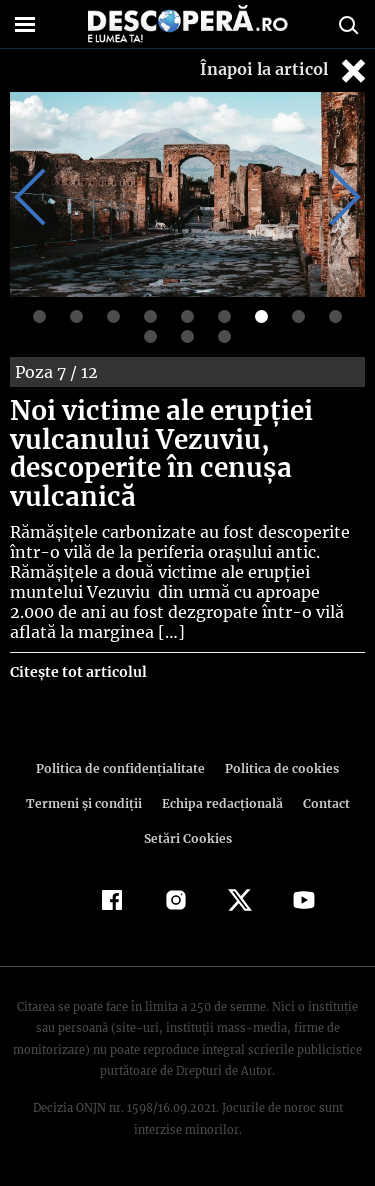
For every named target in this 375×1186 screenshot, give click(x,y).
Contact (323, 803)
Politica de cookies (279, 768)
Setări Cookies (188, 838)
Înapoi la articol (285, 70)
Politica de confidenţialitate (124, 768)
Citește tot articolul (77, 672)
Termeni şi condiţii (86, 803)
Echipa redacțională (221, 803)
